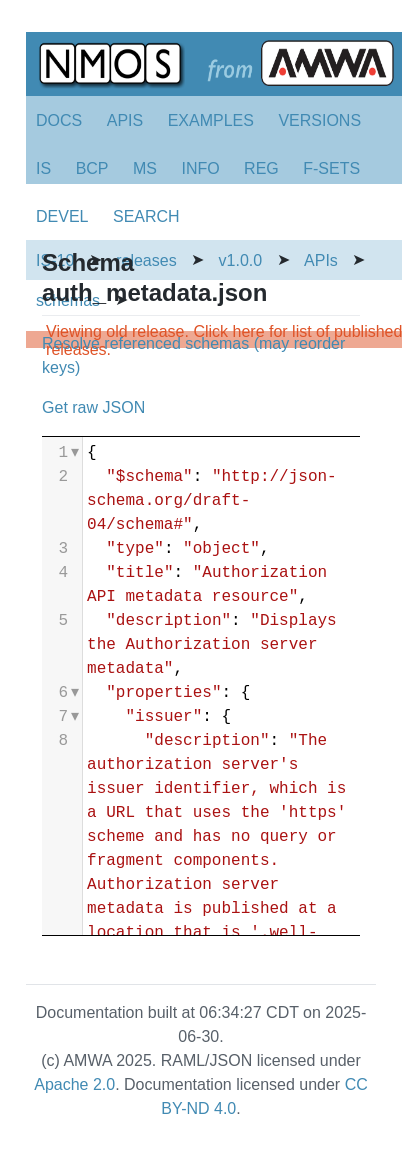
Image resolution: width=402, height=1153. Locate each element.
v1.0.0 (241, 260)
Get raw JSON (93, 407)
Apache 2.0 (74, 1084)
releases (146, 260)
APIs (321, 260)
